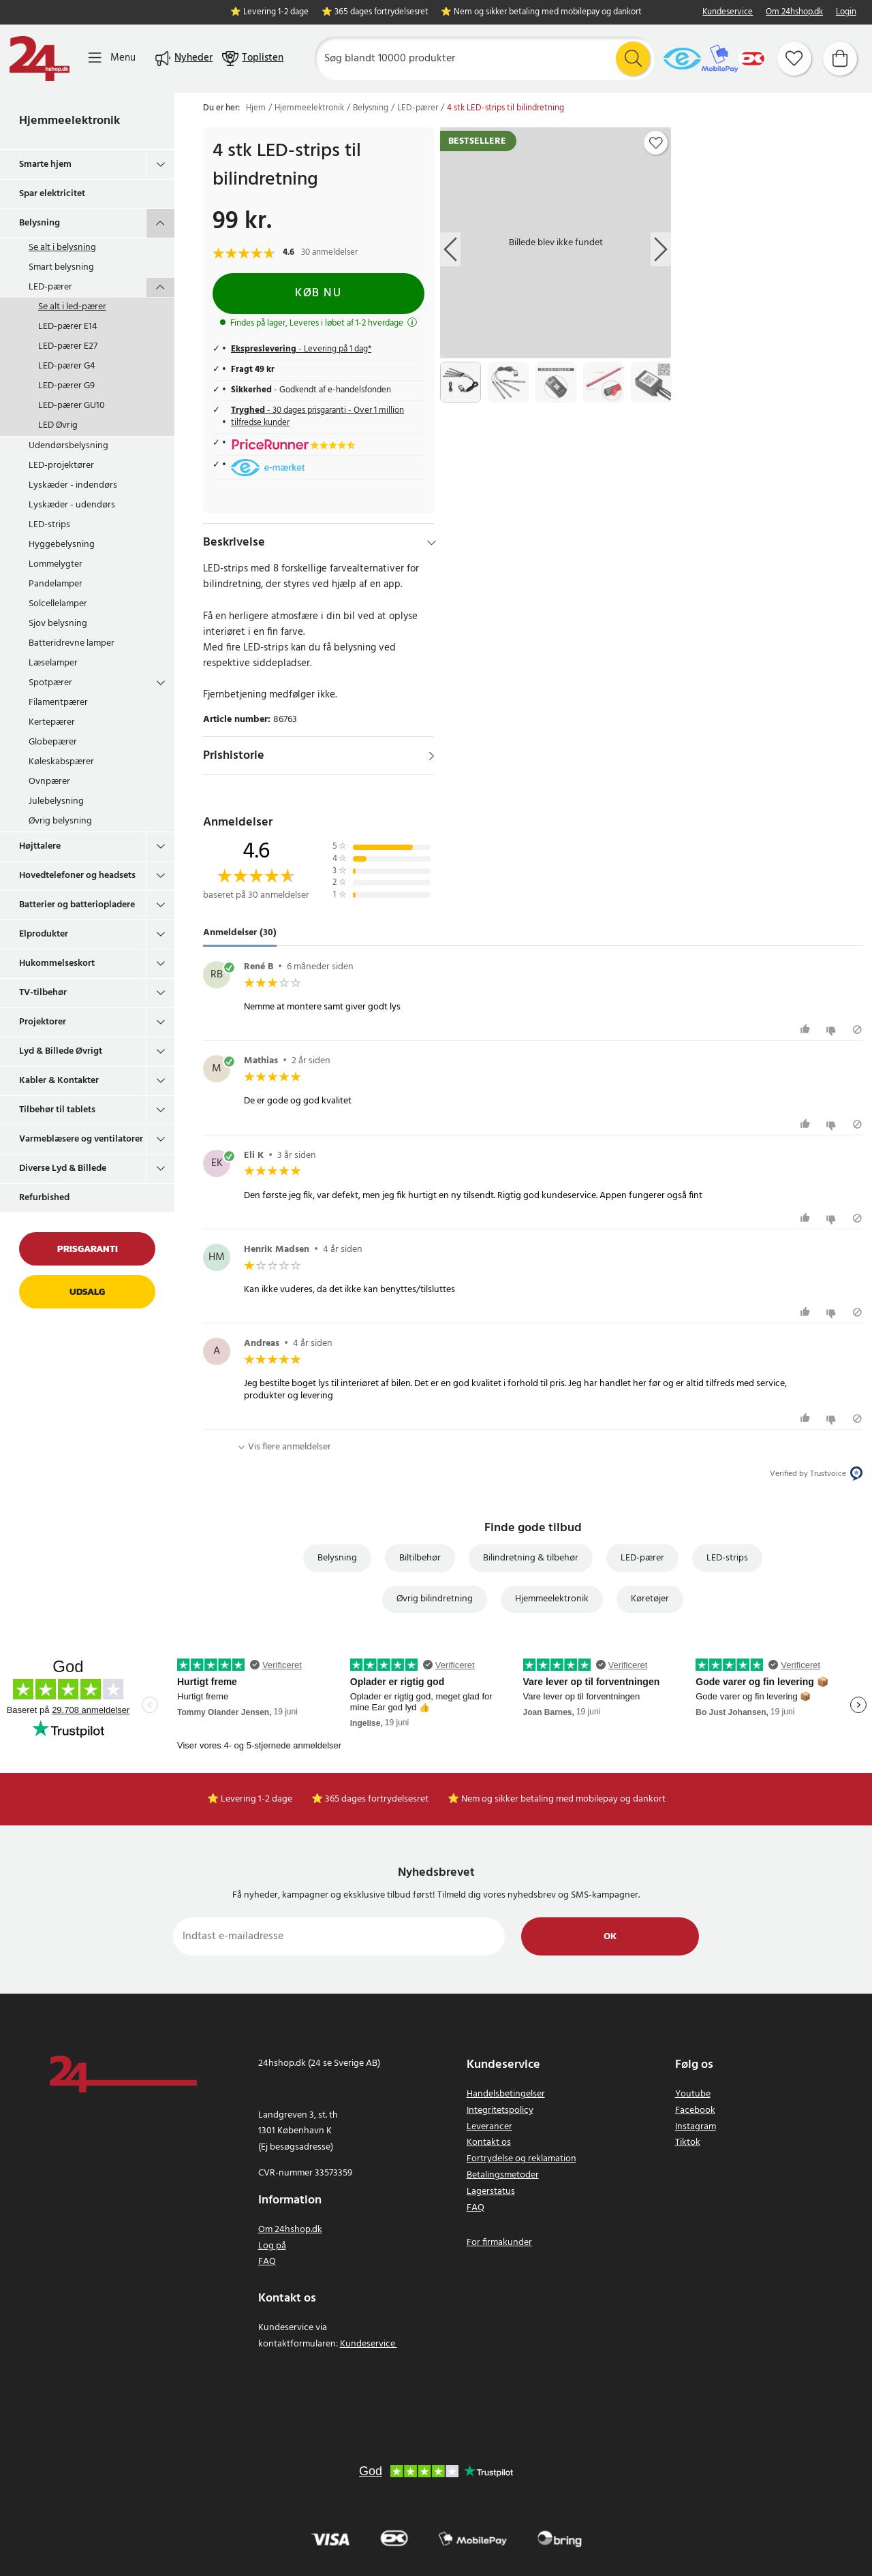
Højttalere (40, 846)
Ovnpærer (49, 781)
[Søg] (485, 58)
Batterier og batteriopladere (77, 905)
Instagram (695, 2127)
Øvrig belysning (60, 821)
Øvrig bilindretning (434, 1599)
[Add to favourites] (656, 143)
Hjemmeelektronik (69, 121)
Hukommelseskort (57, 963)
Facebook (695, 2110)
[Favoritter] (794, 59)
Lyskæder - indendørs (73, 485)
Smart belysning (61, 267)
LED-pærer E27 (67, 346)
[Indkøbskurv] (840, 59)
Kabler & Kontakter (59, 1080)
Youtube (693, 2094)
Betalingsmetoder (503, 2175)
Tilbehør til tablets (57, 1110)
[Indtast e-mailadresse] (339, 1936)
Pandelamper (55, 584)
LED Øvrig (58, 425)
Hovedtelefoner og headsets (77, 875)
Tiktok (687, 2142)
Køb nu (318, 293)
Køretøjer (650, 1599)
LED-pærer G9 (66, 386)
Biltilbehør (420, 1558)
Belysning (39, 223)
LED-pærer (50, 287)
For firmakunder (499, 2242)
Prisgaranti (87, 1249)
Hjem (256, 108)
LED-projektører (61, 465)
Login (846, 12)
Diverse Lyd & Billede (62, 1168)
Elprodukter (43, 934)
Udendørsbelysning (68, 446)
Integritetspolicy (500, 2110)
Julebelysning (56, 801)
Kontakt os (489, 2142)
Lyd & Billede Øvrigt (60, 1051)
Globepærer (53, 742)
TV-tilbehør (43, 993)
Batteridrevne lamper (71, 643)
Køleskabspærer (61, 762)
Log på (272, 2246)
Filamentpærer (58, 702)
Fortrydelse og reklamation (521, 2159)
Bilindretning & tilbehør (530, 1558)
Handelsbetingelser (506, 2094)
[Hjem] (39, 58)
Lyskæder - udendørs (72, 505)
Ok (610, 1937)
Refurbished (44, 1198)
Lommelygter (55, 564)
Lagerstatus (491, 2191)
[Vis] (431, 756)
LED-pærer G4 (66, 366)
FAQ (267, 2261)
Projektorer (42, 1022)
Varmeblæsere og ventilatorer (81, 1139)
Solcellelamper (58, 604)
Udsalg (87, 1292)
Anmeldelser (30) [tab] (240, 933)
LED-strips (49, 525)
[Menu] (112, 58)
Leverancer (489, 2127)
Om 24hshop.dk (794, 12)
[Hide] (431, 543)
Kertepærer (52, 722)
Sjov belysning (58, 623)
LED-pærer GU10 (71, 405)
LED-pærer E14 (67, 326)
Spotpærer (50, 683)
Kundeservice (727, 12)
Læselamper (53, 663)
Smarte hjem (45, 164)
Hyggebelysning (62, 544)
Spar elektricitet (52, 194)
